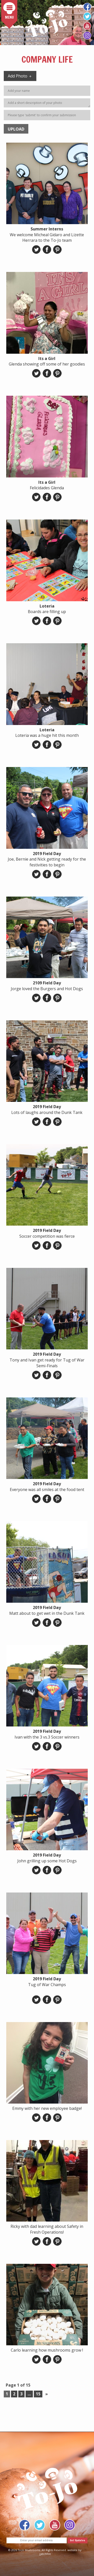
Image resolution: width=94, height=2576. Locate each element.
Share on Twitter (36, 249)
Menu (10, 11)
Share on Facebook (47, 249)
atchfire (45, 2554)
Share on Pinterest (57, 249)
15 (38, 2394)
